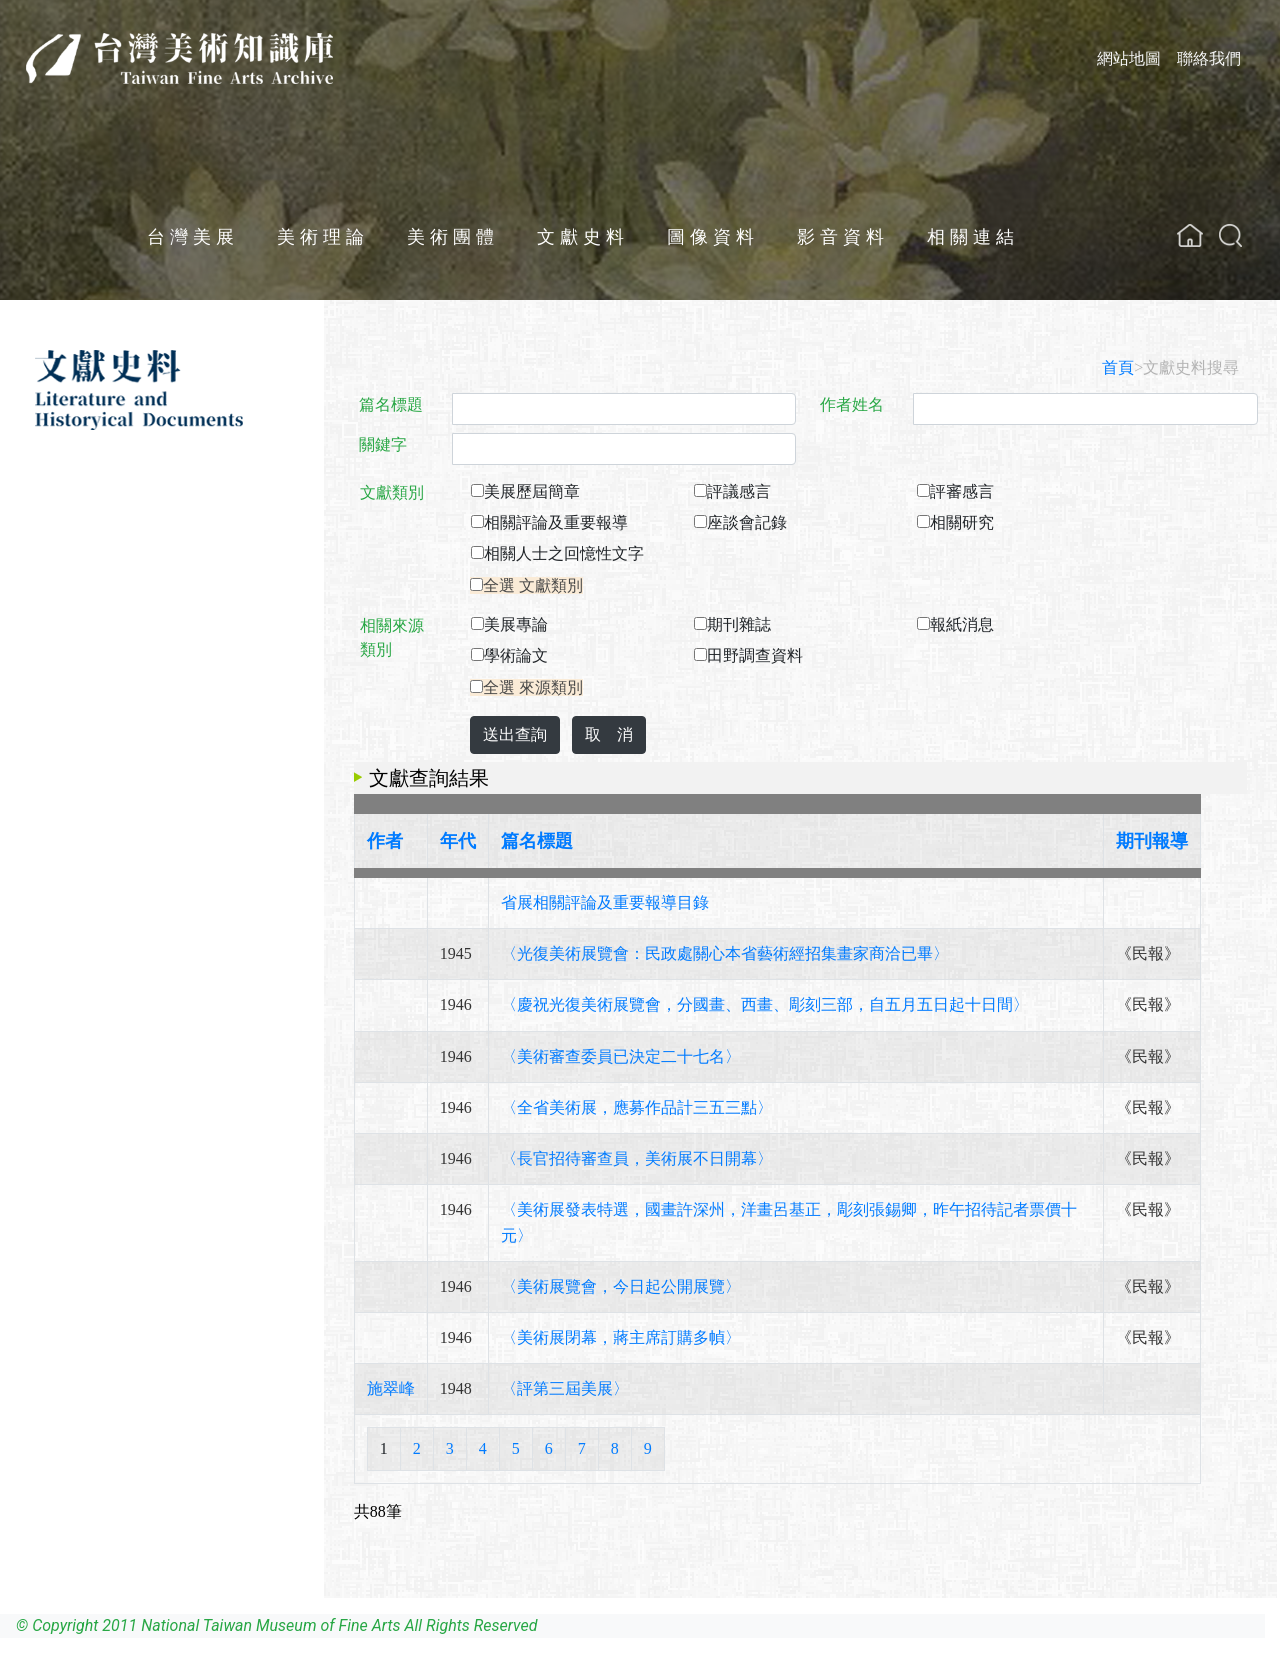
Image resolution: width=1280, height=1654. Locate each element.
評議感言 (739, 491)
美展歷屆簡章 (532, 491)
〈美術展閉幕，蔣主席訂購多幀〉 (621, 1337)
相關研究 (962, 522)
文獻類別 (392, 492)
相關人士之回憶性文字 (564, 553)
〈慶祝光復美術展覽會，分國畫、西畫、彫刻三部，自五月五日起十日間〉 (765, 1004)
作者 (385, 841)
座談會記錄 (747, 522)
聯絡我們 (1209, 58)
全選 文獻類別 (533, 585)
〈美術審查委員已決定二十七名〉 (621, 1056)
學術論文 (516, 655)
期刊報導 (1152, 841)
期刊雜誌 (739, 624)
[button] (1230, 235)
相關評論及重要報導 (556, 522)
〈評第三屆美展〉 (565, 1388)
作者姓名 (852, 404)
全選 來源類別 (533, 687)
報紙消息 (962, 624)
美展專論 (516, 624)
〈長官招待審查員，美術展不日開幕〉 (637, 1158)
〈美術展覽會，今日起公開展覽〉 (621, 1286)
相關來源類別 (392, 637)
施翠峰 (391, 1388)
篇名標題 (391, 404)
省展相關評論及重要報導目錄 (605, 902)
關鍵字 (383, 444)
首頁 (1118, 367)
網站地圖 (1129, 58)
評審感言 (962, 491)
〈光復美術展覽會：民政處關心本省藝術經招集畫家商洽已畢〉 (725, 953)
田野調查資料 (755, 655)
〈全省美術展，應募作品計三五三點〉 (637, 1107)
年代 (458, 841)
